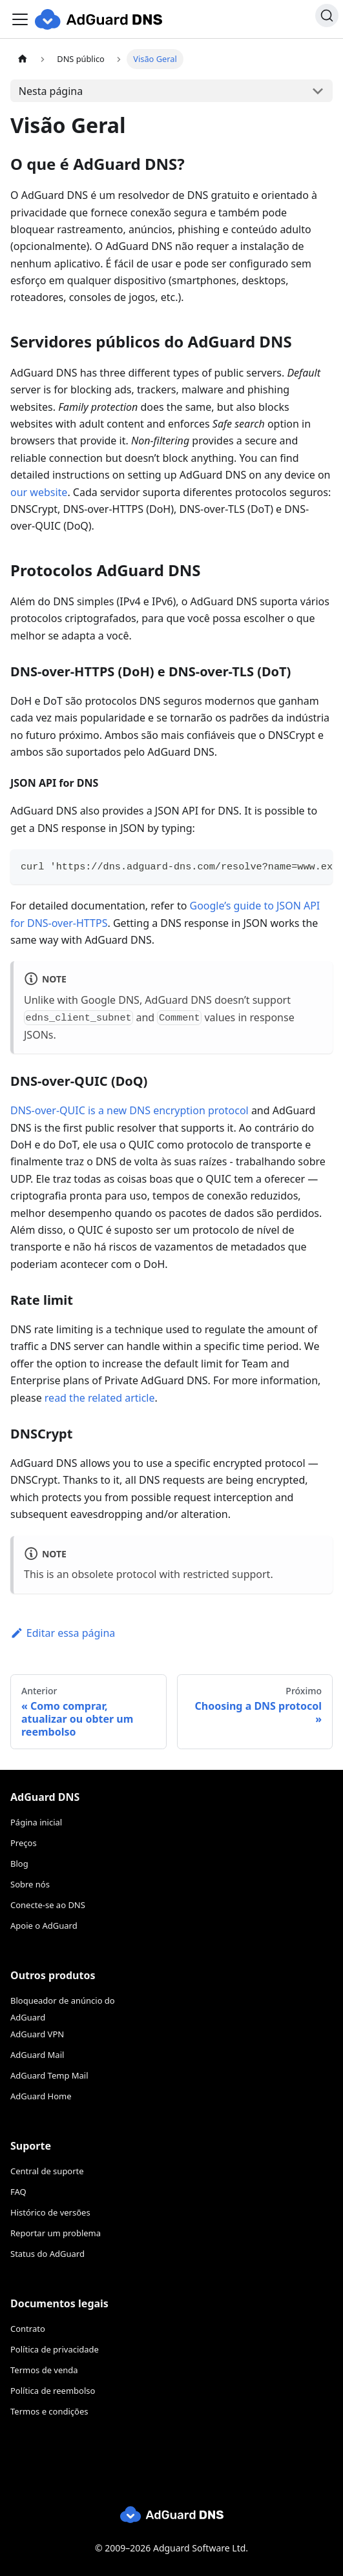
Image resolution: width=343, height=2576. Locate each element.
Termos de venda (44, 2370)
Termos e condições (49, 2411)
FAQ (18, 2191)
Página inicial (36, 1822)
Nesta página (51, 91)
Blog (19, 1863)
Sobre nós (30, 1884)
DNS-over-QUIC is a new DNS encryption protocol (129, 1110)
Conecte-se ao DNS (47, 1905)
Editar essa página (62, 1633)
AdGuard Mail (37, 2055)
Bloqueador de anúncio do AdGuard (62, 2009)
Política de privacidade (54, 2349)
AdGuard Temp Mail (49, 2075)
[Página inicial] (22, 59)
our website (38, 492)
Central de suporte (47, 2171)
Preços (23, 1843)
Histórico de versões (50, 2212)
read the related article (100, 1398)
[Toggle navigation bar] (20, 19)
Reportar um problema (55, 2233)
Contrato (27, 2328)
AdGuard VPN (37, 2034)
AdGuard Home (41, 2096)
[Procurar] (326, 15)
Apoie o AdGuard (44, 1925)
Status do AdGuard (47, 2253)
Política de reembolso (52, 2390)
